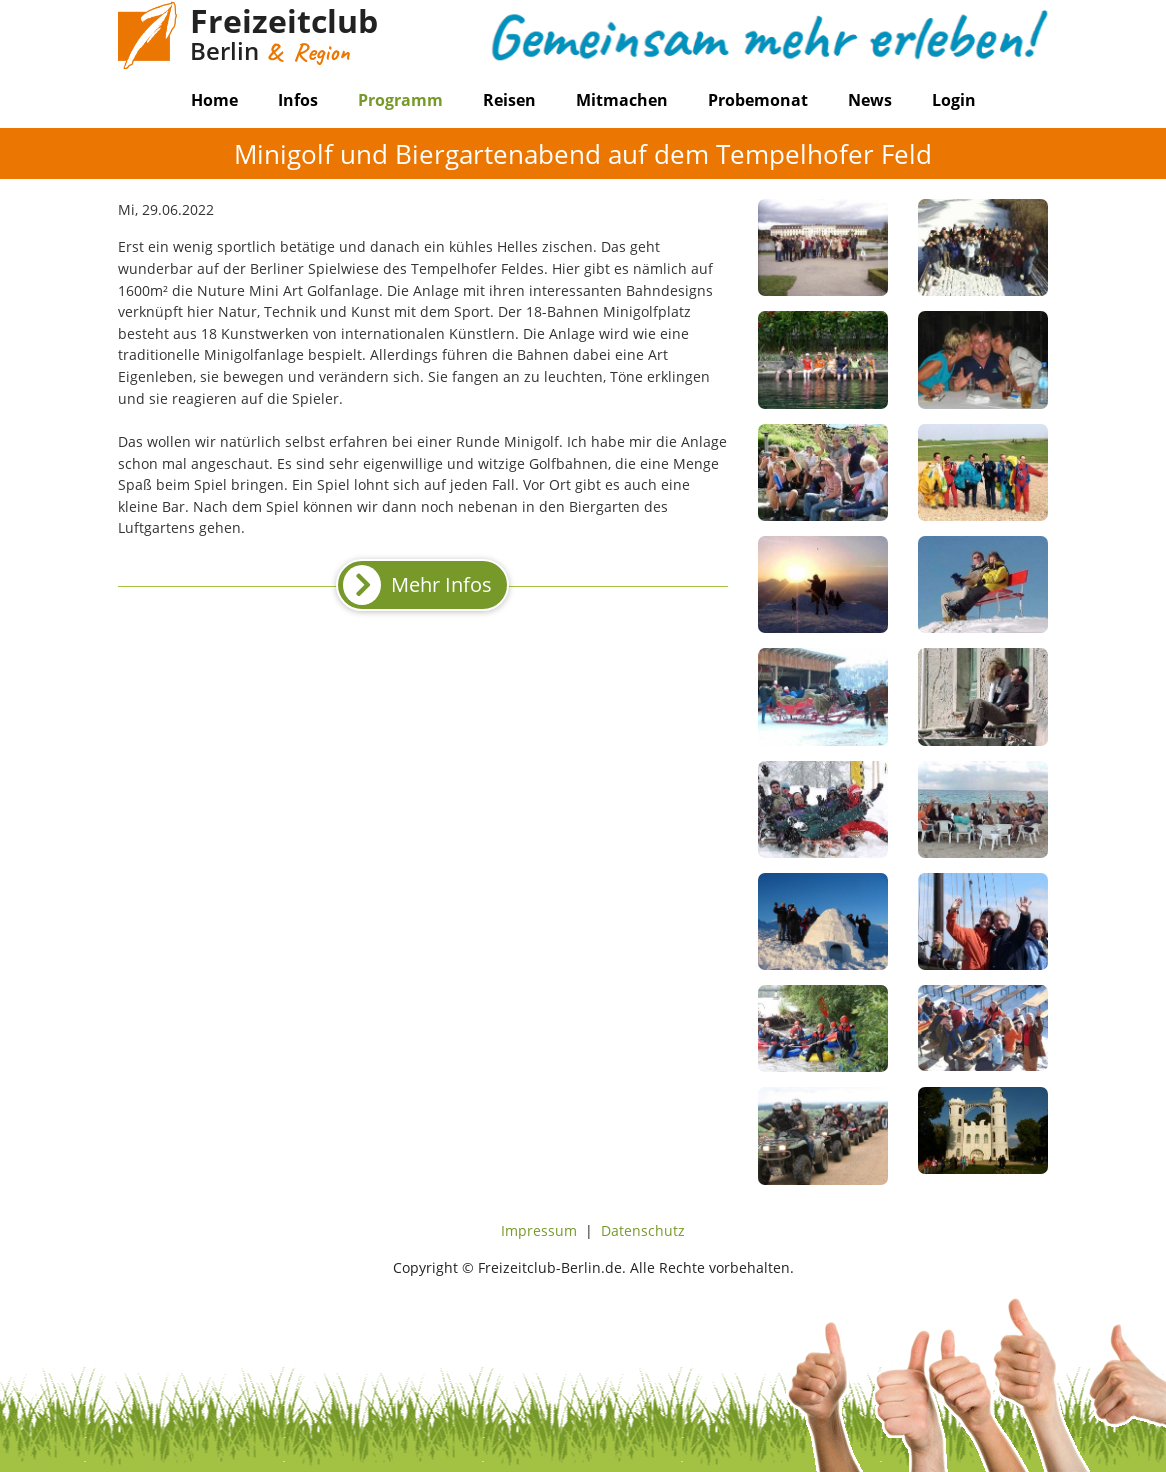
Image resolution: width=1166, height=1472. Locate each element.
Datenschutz (643, 1230)
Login (954, 100)
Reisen (509, 100)
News (870, 100)
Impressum (539, 1230)
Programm (400, 100)
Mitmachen (622, 100)
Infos (298, 100)
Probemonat (758, 100)
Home (214, 100)
